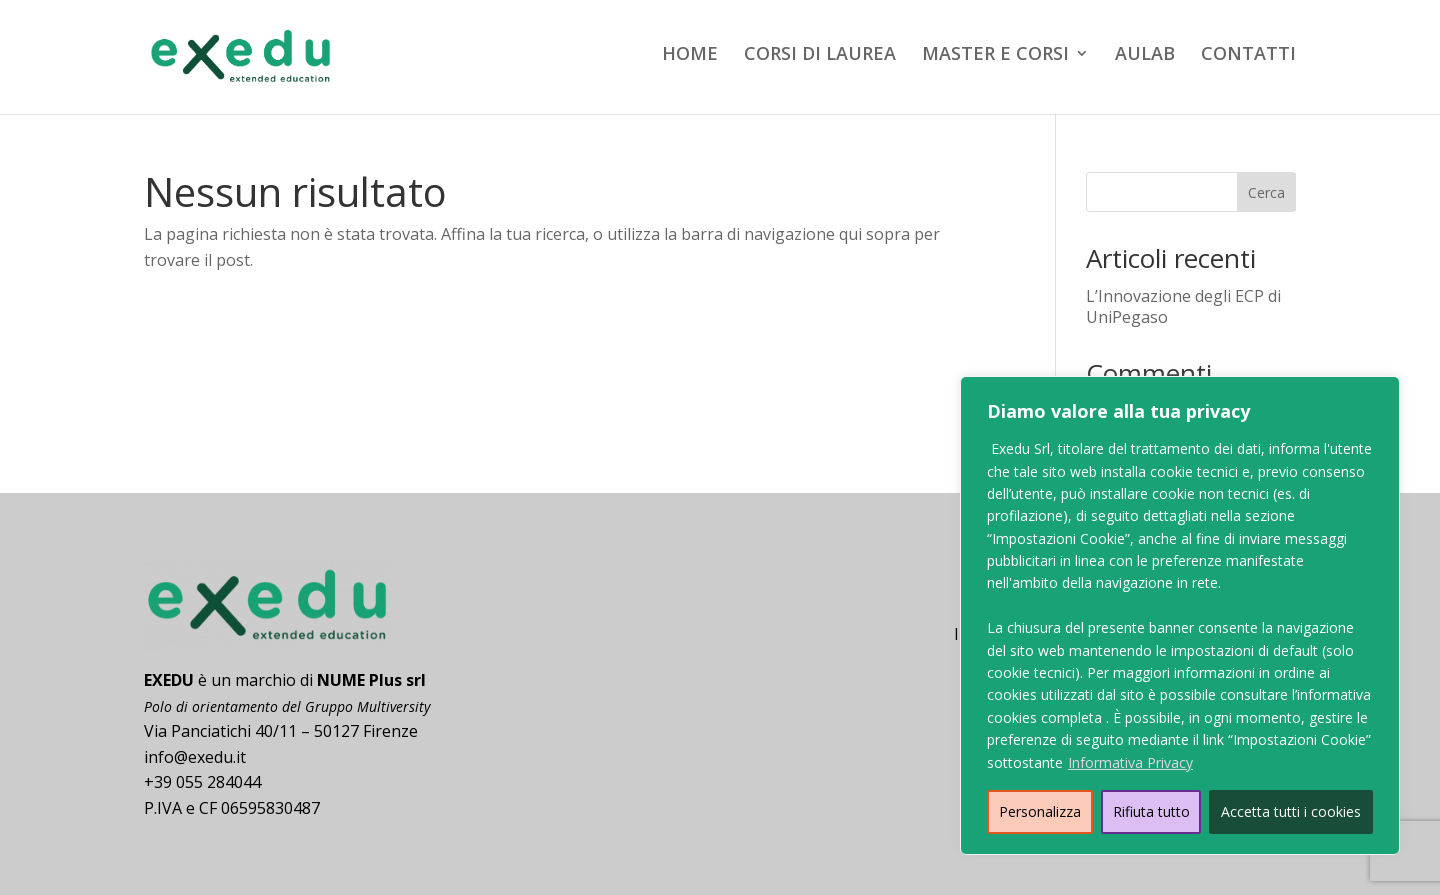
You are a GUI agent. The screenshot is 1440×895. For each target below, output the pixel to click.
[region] (1180, 615)
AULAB (1145, 55)
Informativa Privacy (1130, 762)
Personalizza (1040, 811)
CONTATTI (1248, 55)
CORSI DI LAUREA (820, 55)
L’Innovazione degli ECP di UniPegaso (1183, 306)
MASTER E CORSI (995, 55)
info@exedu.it (195, 757)
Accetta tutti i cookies (1291, 811)
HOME (690, 55)
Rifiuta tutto (1151, 811)
